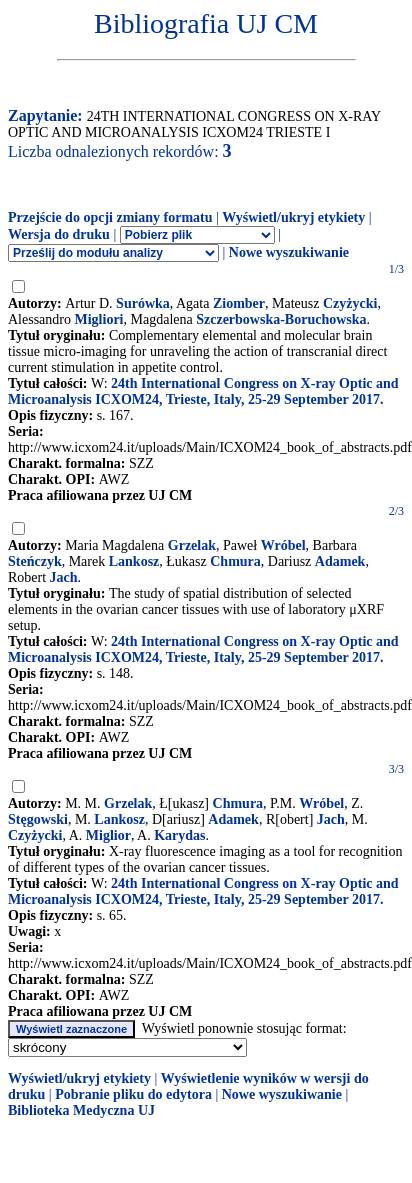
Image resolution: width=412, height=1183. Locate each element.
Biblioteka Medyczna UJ (81, 1110)
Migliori (99, 319)
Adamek (340, 561)
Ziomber (239, 303)
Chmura (235, 561)
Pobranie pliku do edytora (133, 1094)
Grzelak (192, 545)
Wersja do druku (59, 234)
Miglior (108, 835)
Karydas (179, 835)
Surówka (143, 303)
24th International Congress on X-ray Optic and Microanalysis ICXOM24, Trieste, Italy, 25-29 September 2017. (203, 391)
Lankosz (134, 561)
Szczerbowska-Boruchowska (281, 319)
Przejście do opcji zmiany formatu (110, 217)
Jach (64, 577)
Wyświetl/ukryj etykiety (293, 217)
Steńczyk (35, 561)
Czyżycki (350, 303)
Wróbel (283, 545)
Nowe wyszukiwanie (289, 252)
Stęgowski (38, 819)
